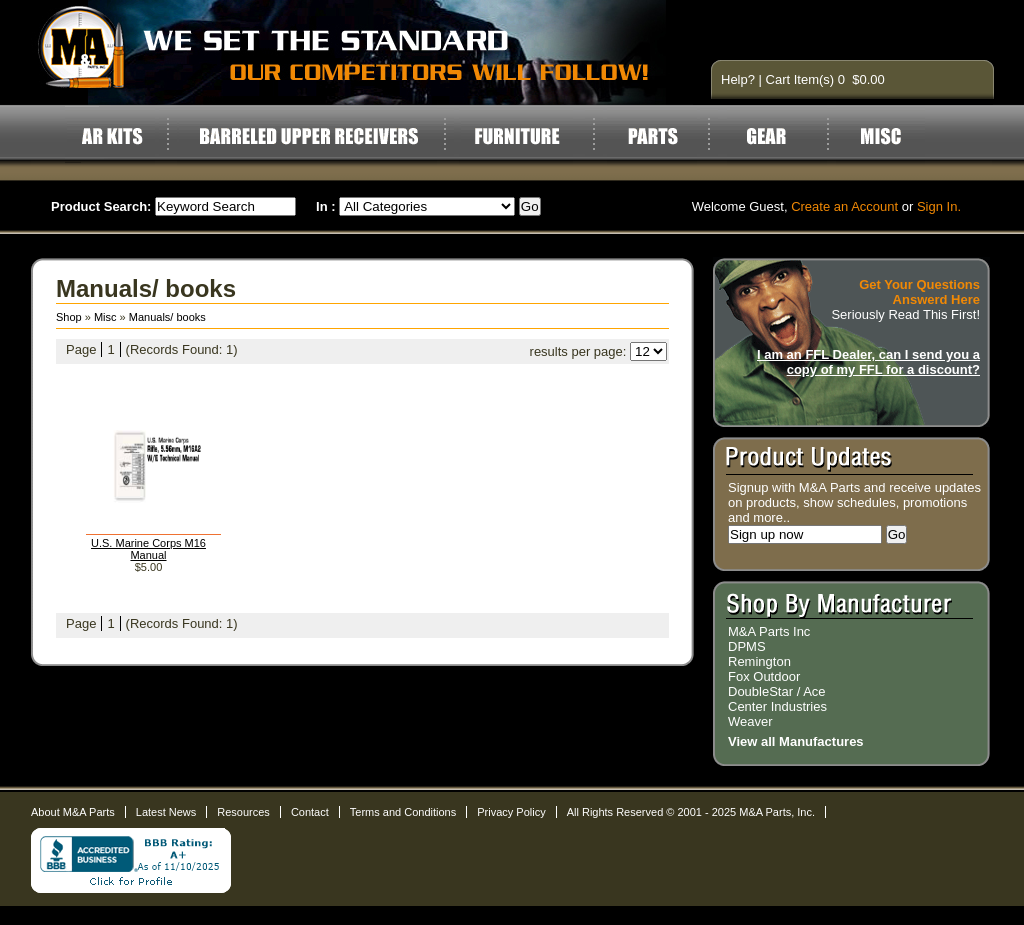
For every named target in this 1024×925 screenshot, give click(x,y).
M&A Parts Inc (769, 631)
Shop (69, 317)
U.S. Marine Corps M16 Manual (148, 549)
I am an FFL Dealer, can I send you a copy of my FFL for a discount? (868, 362)
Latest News (166, 812)
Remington (759, 661)
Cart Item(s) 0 (807, 79)
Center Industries (777, 706)
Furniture (517, 136)
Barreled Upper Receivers (308, 136)
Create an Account (844, 206)
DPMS (747, 646)
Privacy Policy (511, 812)
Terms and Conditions (403, 812)
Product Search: (101, 206)
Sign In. (939, 206)
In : (326, 206)
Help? (738, 79)
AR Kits (111, 136)
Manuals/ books (167, 317)
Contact (310, 812)
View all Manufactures (796, 741)
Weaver (750, 721)
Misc (880, 136)
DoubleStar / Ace (777, 691)
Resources (243, 812)
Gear (778, 136)
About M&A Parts (73, 812)
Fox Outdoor (764, 676)
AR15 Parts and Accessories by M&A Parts (362, 52)
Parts (653, 136)
